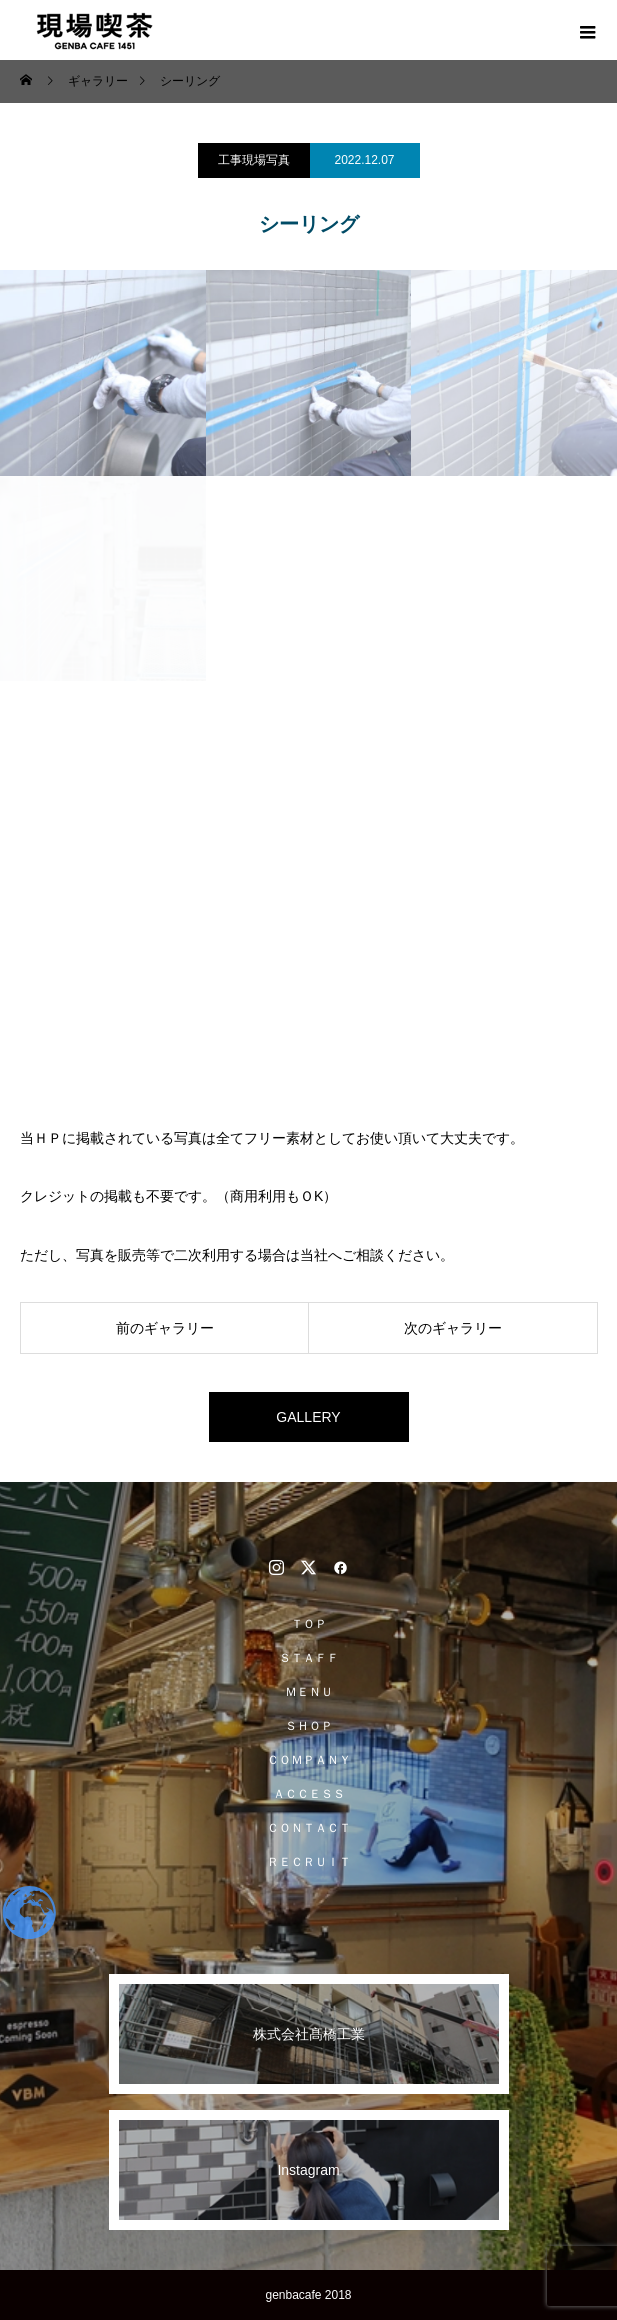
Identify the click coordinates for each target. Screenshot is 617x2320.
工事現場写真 (254, 160)
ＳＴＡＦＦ (309, 1658)
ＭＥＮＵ (309, 1692)
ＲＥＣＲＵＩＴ (309, 1862)
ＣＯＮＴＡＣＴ (309, 1828)
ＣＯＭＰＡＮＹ (309, 1760)
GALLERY (308, 1417)
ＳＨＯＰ (309, 1726)
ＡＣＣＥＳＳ (309, 1794)
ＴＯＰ (309, 1624)
